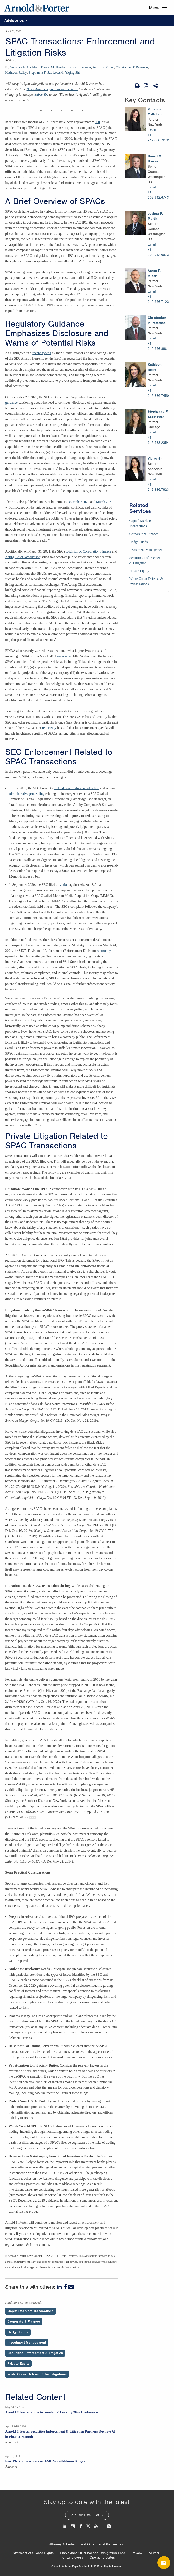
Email (152, 130)
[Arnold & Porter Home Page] (36, 7)
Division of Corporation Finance (88, 551)
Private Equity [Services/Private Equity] (139, 571)
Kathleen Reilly (16, 72)
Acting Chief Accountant (22, 557)
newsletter (64, 656)
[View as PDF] (146, 85)
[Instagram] (73, 2526)
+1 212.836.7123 (158, 299)
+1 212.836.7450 (158, 393)
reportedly (49, 728)
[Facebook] (65, 2287)
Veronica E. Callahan (24, 67)
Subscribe (41, 94)
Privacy (137, 2553)
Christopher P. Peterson (132, 67)
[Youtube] (96, 2526)
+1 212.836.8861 (158, 346)
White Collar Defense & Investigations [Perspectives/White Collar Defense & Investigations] (37, 2374)
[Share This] (156, 86)
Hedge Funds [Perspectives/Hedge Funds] (18, 2332)
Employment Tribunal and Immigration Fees (92, 2553)
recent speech (41, 353)
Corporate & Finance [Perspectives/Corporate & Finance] (24, 2321)
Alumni (154, 2553)
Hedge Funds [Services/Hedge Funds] (138, 542)
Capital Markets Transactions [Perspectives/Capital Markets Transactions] (30, 2311)
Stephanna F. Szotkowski (46, 72)
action (64, 884)
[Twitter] (88, 2526)
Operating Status (102, 2557)
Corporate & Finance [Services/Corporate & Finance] (143, 534)
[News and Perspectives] (107, 2526)
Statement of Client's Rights (33, 2553)
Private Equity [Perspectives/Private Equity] (18, 2363)
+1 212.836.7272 (158, 137)
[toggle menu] (158, 7)
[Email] (71, 2287)
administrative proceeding (27, 793)
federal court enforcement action (76, 788)
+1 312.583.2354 (158, 440)
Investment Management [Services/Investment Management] (146, 550)
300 (97, 122)
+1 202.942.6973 (158, 252)
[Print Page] (137, 86)
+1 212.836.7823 (158, 487)
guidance (11, 402)
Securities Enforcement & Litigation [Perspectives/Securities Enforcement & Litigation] (35, 2353)
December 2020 (78, 502)
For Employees (72, 2557)
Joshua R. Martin (79, 67)
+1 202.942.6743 (158, 195)
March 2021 (104, 502)
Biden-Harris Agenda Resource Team (52, 89)
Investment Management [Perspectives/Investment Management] (27, 2342)
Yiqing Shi (72, 72)
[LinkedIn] (59, 2287)
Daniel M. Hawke (53, 67)
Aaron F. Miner (103, 67)
